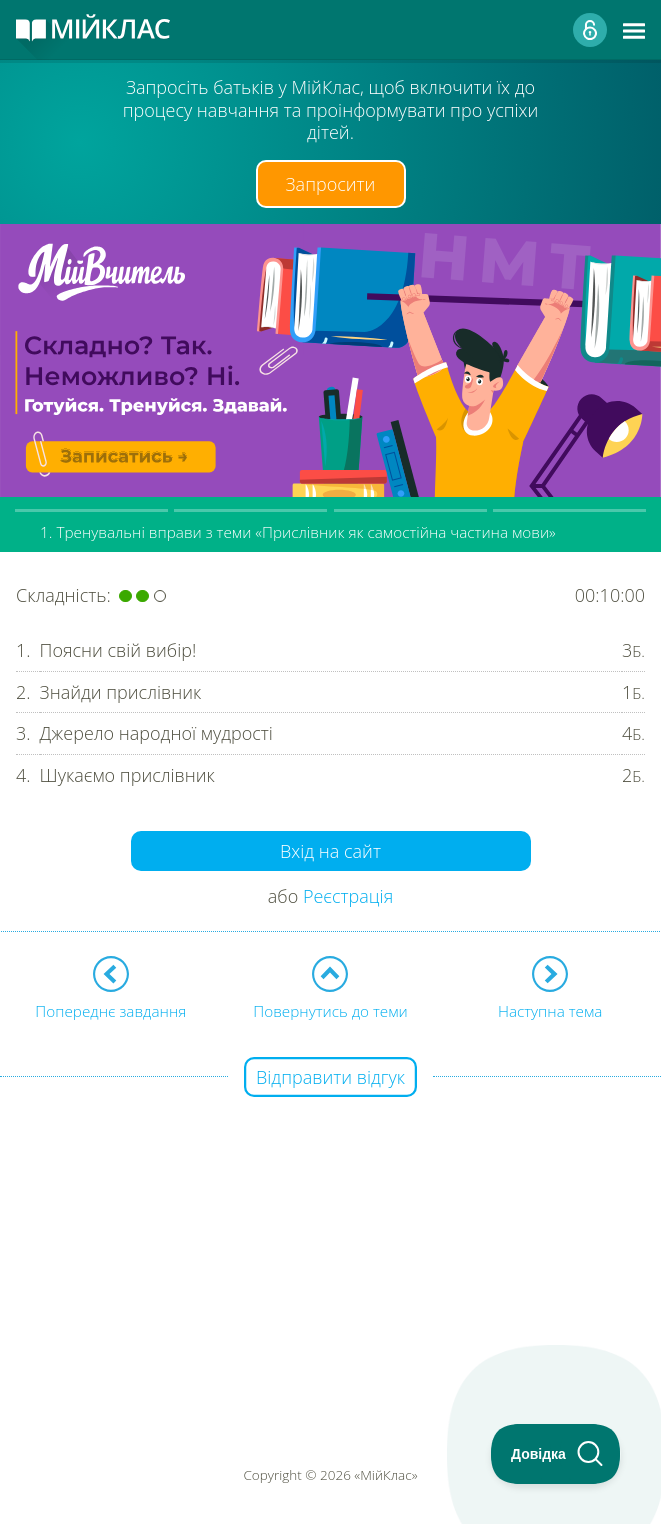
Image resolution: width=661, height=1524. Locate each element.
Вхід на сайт (330, 851)
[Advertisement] (330, 1219)
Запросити (331, 184)
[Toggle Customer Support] (556, 1454)
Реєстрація (348, 896)
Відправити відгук (330, 1077)
